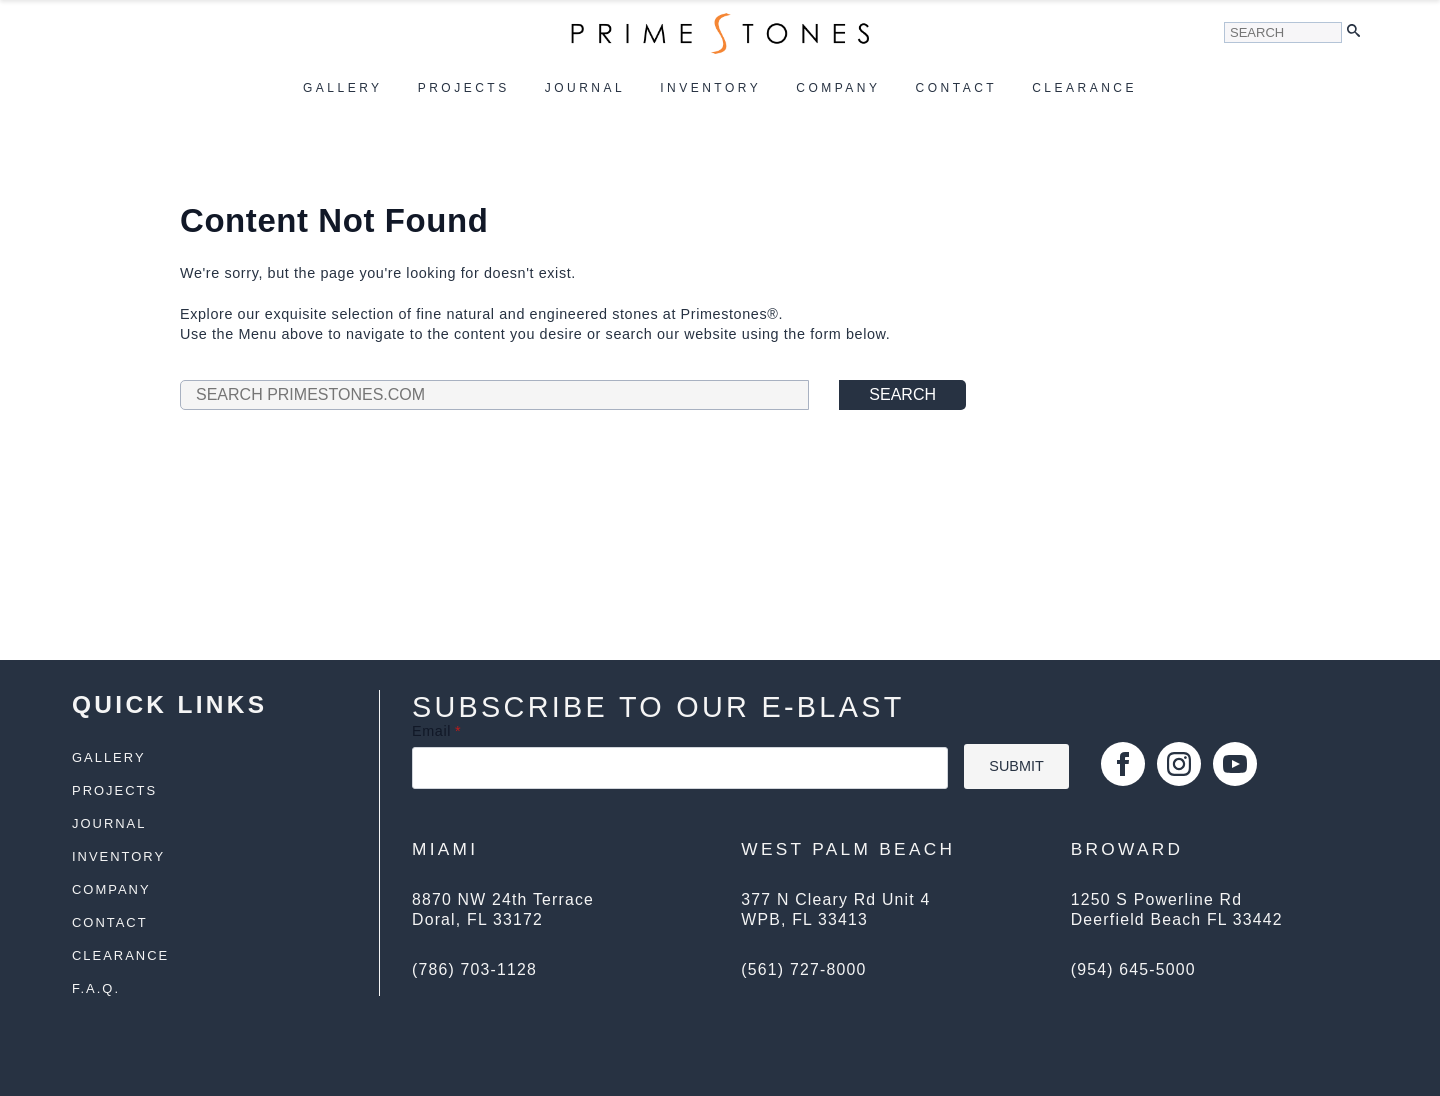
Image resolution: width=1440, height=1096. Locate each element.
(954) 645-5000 (1133, 969)
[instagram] (1179, 764)
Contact (957, 88)
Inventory (710, 88)
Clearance (1084, 88)
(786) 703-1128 (474, 969)
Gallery (343, 88)
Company (838, 88)
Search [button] (902, 394)
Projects (464, 88)
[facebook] (1123, 764)
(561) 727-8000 (803, 969)
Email (436, 731)
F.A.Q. (96, 989)
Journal (585, 88)
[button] (1358, 32)
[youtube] (1235, 764)
